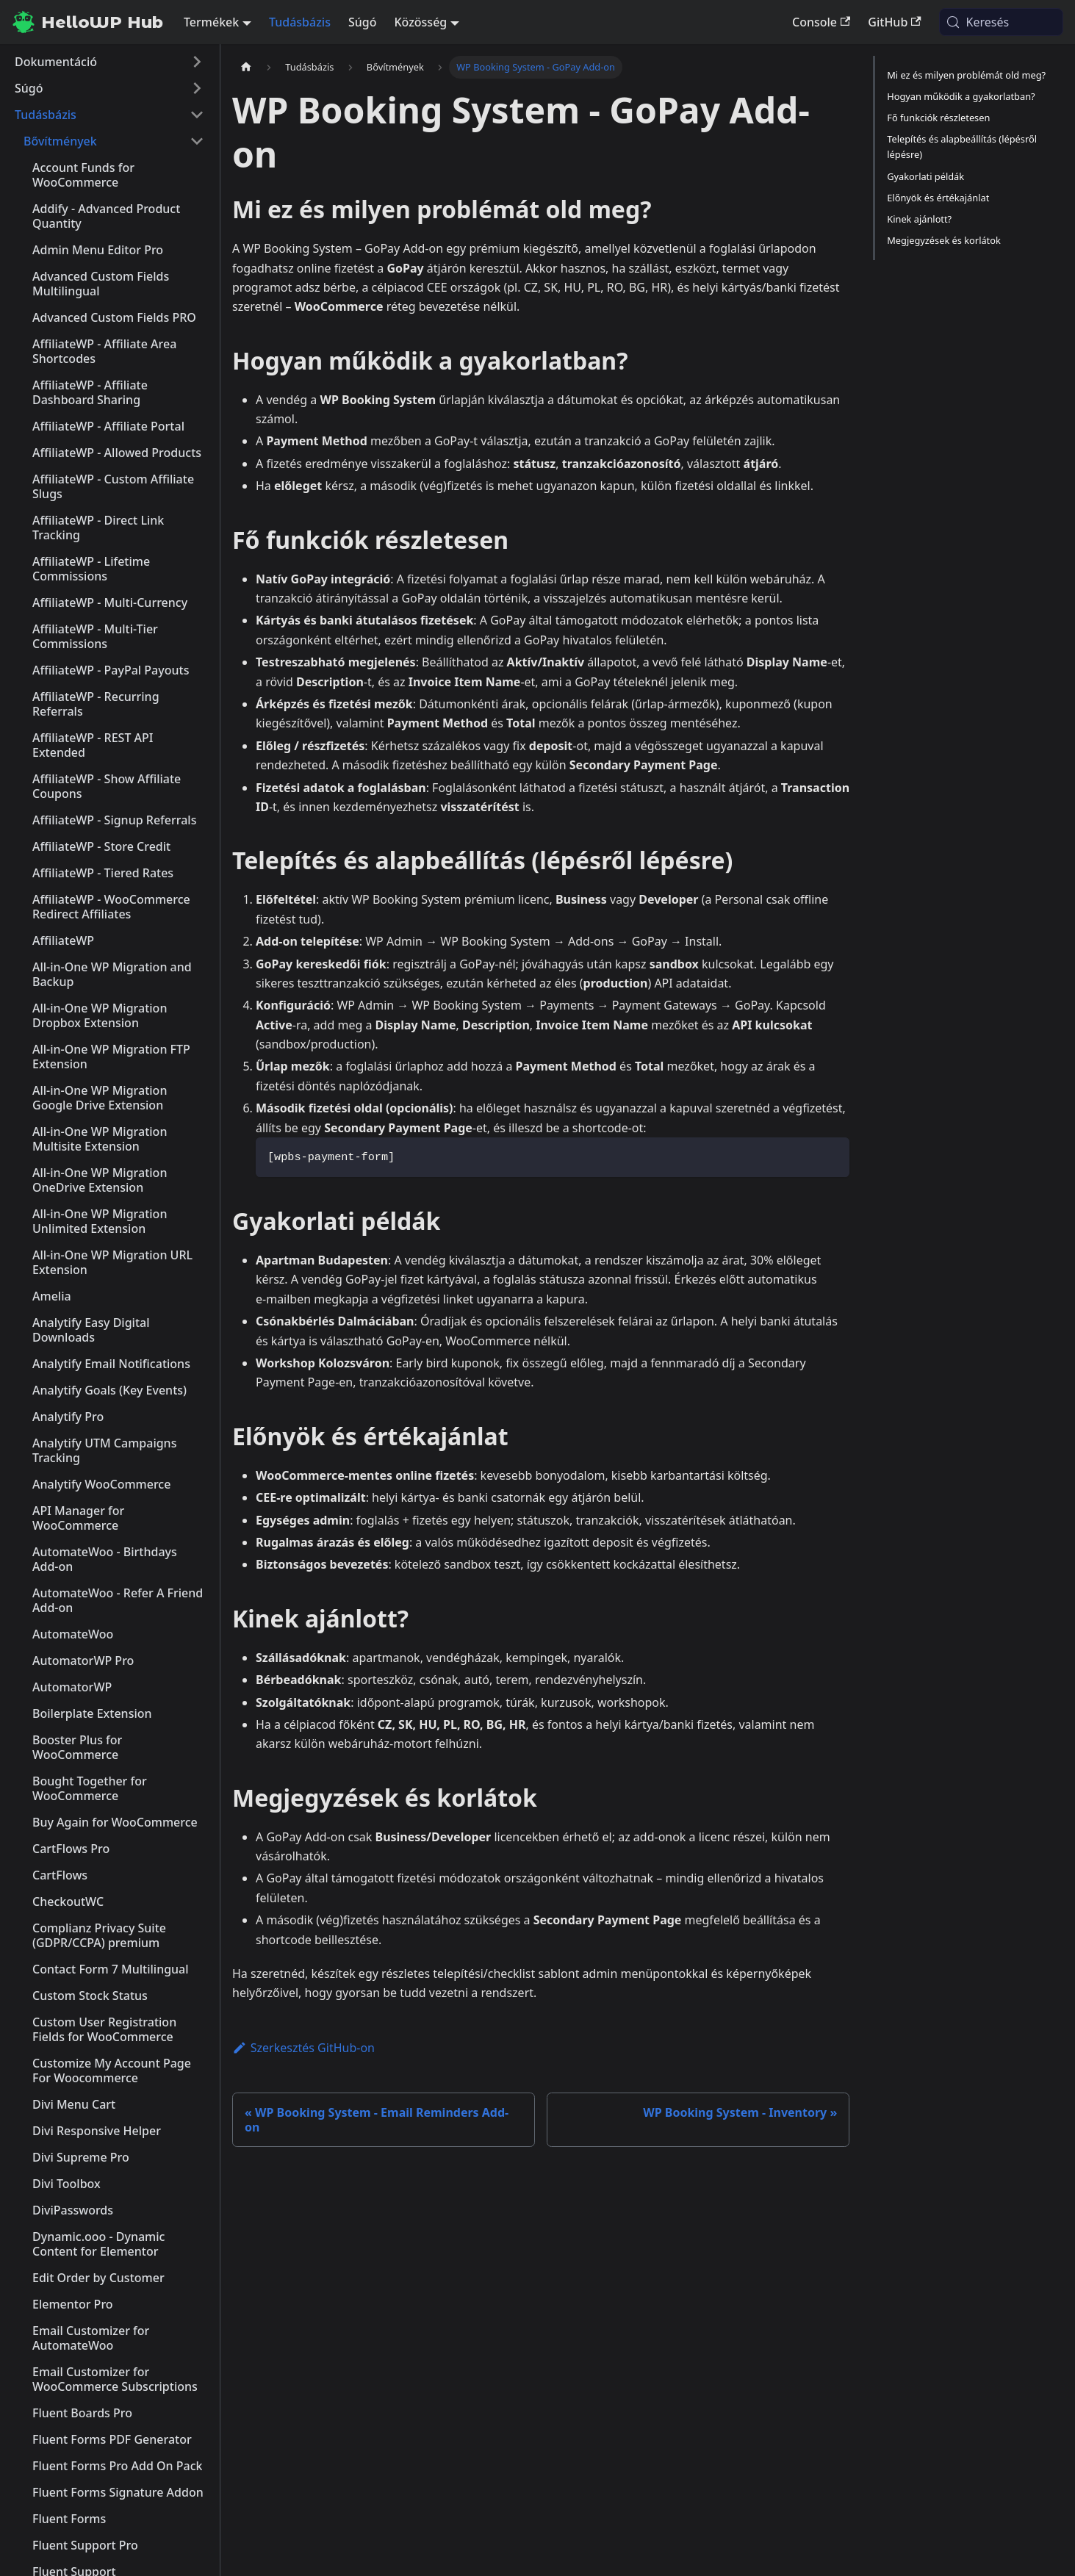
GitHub (894, 22)
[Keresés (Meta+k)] (1001, 22)
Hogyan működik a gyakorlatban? (961, 96)
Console (821, 22)
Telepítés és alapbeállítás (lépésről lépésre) (962, 146)
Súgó (362, 22)
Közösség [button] (420, 22)
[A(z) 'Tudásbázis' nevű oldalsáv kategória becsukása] (197, 114)
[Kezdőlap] (246, 67)
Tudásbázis (300, 22)
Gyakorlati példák (925, 176)
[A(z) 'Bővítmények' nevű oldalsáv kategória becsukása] (197, 141)
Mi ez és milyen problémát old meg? (966, 75)
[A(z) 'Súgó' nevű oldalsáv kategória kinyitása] (197, 88)
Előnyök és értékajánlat (938, 197)
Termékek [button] (211, 22)
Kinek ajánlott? (919, 219)
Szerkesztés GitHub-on (303, 2048)
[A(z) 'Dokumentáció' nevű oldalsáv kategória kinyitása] (197, 61)
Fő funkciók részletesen (938, 117)
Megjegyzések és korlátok (944, 240)
